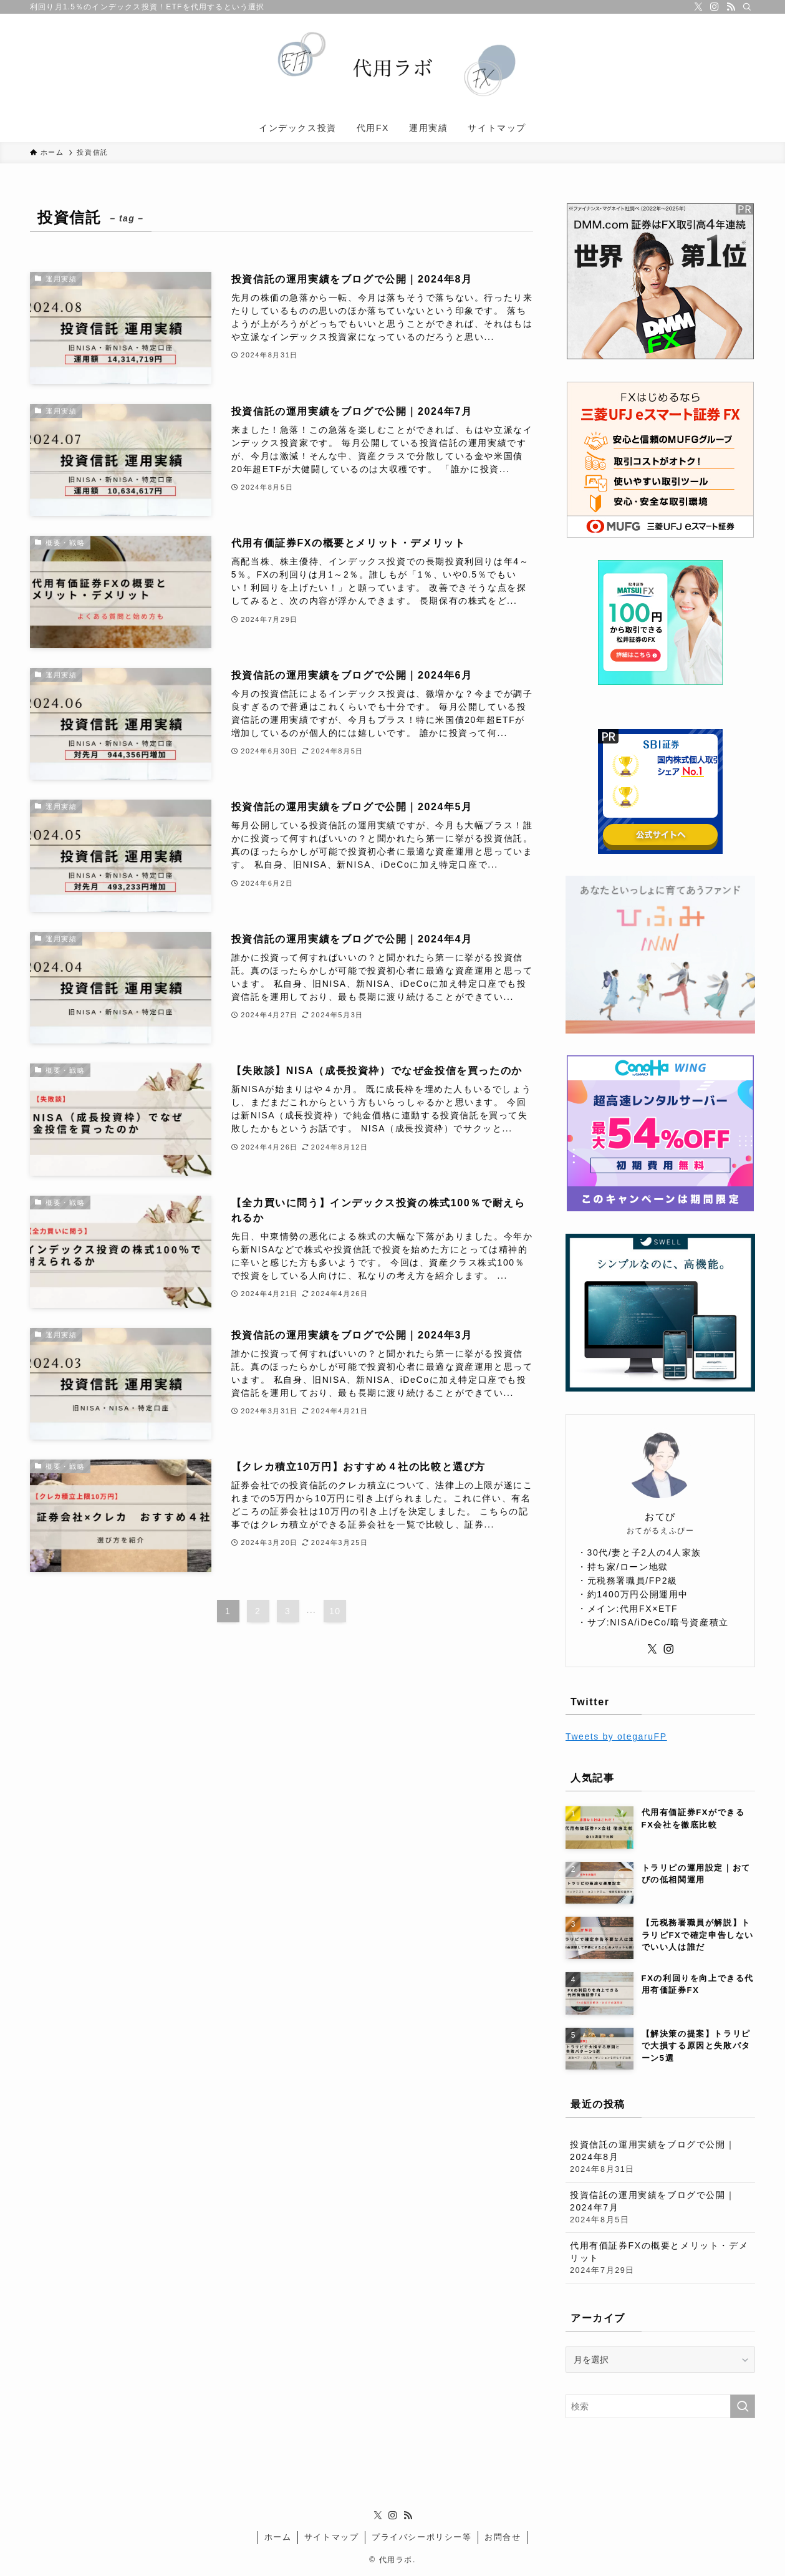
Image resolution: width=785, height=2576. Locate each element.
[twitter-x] (698, 7)
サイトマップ (331, 2537)
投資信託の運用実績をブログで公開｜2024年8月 (660, 2157)
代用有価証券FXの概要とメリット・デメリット (660, 2258)
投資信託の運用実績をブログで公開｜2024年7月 (660, 2208)
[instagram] (714, 7)
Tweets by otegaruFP (616, 1736)
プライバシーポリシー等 (422, 2537)
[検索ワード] (660, 2406)
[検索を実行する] (742, 2406)
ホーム (278, 2537)
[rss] (731, 7)
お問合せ (502, 2537)
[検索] (747, 7)
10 (335, 1611)
